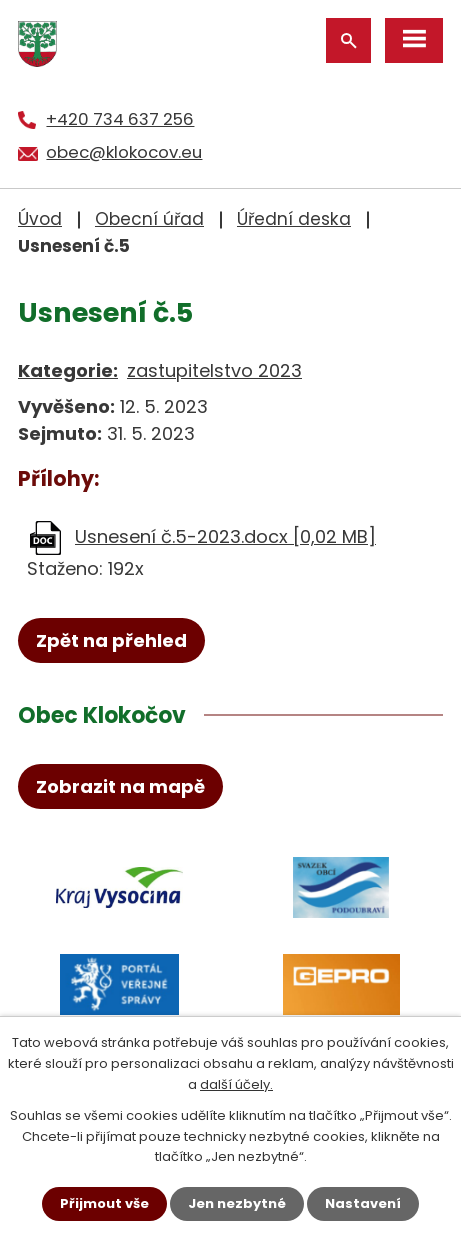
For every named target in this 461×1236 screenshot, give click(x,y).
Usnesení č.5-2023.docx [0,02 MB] (225, 536)
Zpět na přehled (111, 640)
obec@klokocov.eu (124, 152)
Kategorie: (68, 370)
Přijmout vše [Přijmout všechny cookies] (104, 1203)
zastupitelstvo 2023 (214, 370)
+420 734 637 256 (120, 119)
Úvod (40, 219)
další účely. (236, 1084)
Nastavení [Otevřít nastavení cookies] (363, 1203)
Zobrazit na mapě (120, 786)
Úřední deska (294, 219)
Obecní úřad (149, 219)
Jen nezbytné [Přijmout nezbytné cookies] (237, 1203)
